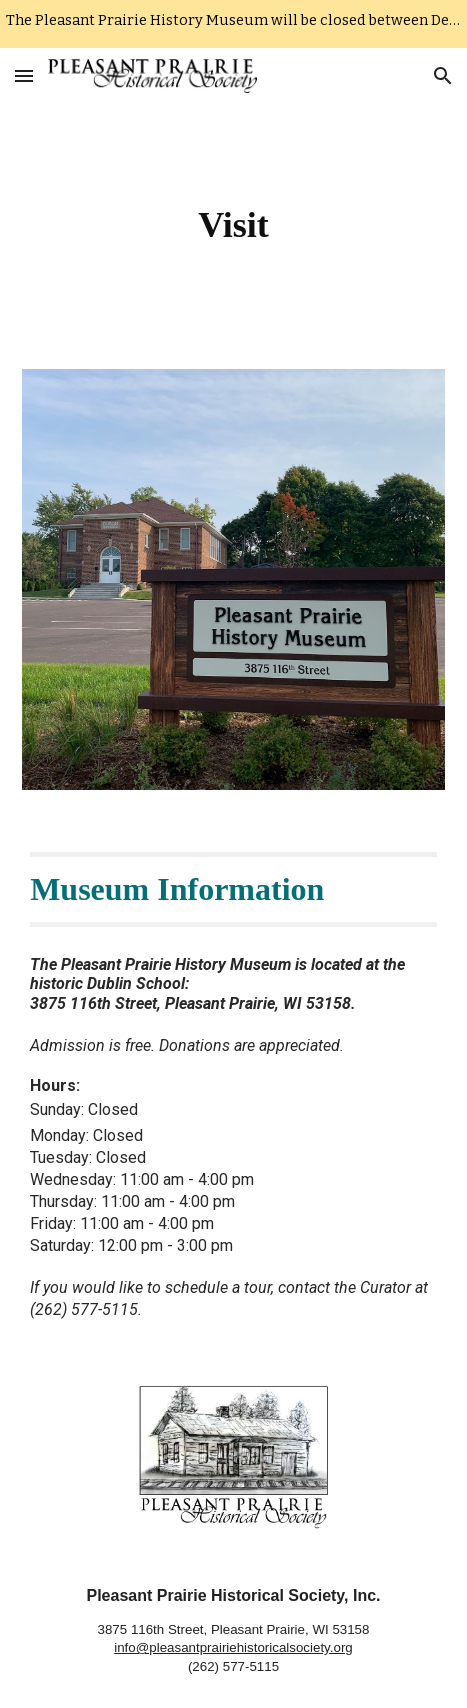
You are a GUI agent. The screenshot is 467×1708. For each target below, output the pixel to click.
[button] (24, 75)
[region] (233, 24)
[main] (233, 224)
